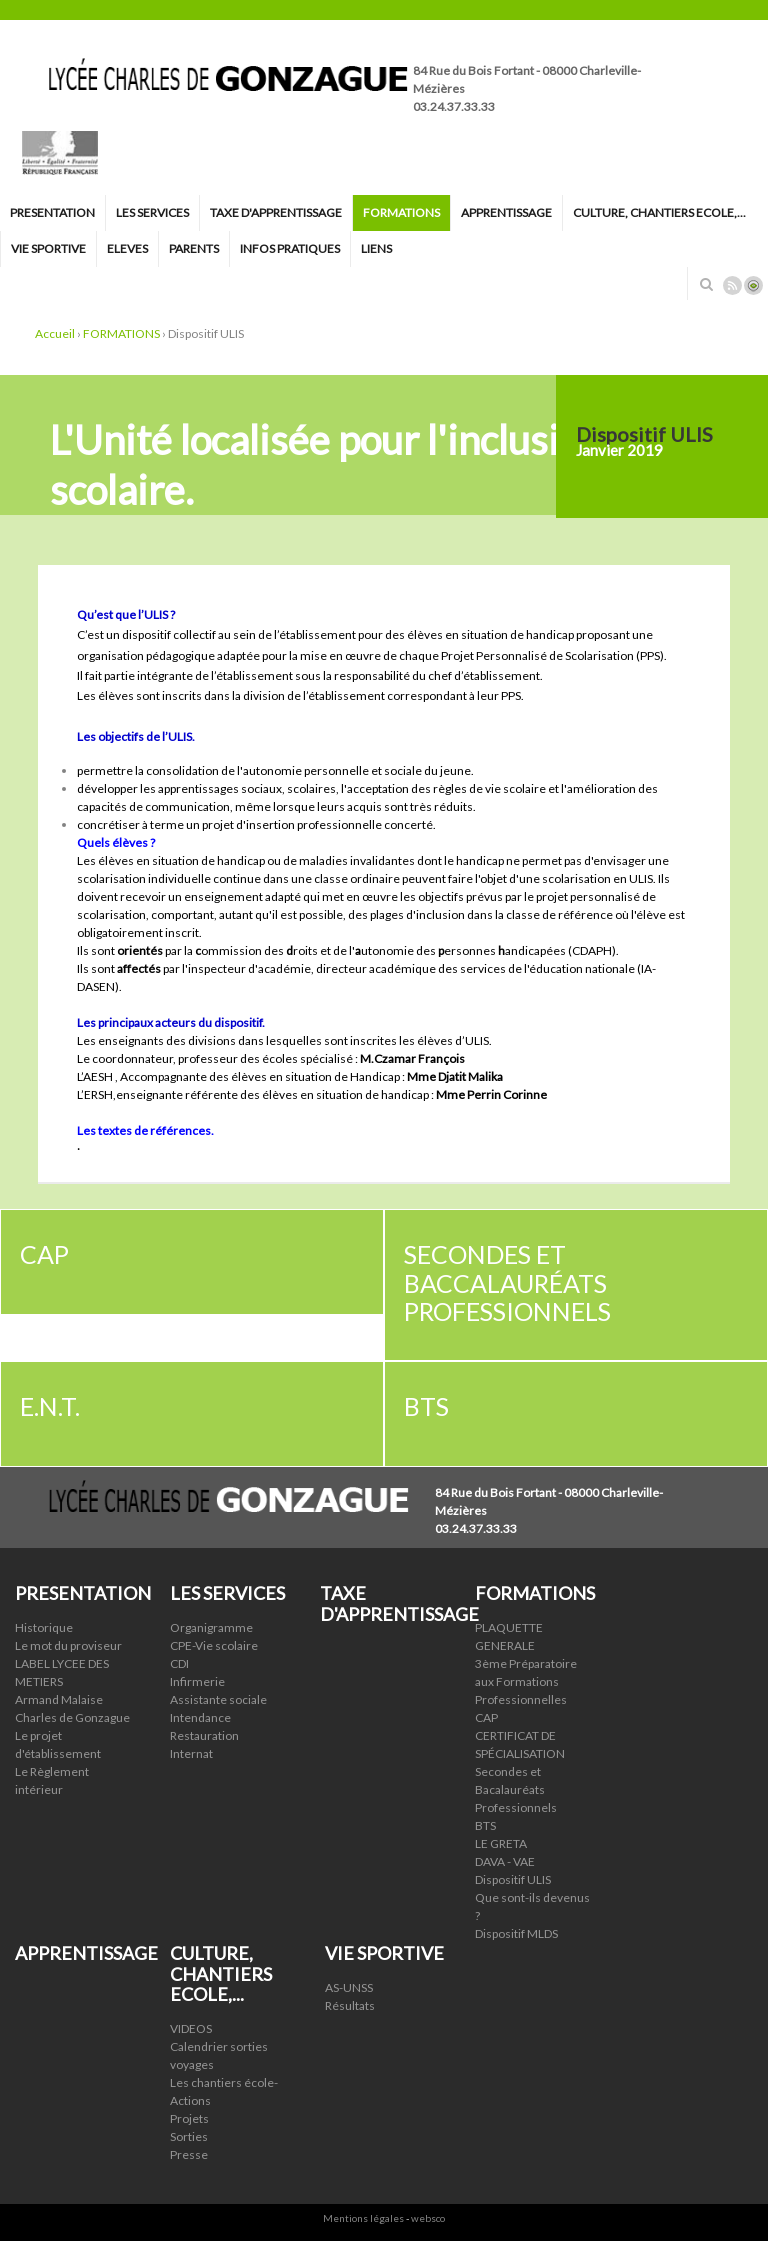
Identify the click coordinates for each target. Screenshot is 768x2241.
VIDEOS (191, 2028)
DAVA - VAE (505, 1861)
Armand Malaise (59, 1699)
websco (428, 2218)
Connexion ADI (753, 285)
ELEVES (127, 248)
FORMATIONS (401, 212)
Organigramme (211, 1627)
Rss (732, 285)
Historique (44, 1627)
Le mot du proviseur (68, 1645)
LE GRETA (501, 1843)
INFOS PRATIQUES (290, 248)
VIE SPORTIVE (48, 248)
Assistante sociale (218, 1699)
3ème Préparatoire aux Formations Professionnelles (526, 1681)
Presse (189, 2154)
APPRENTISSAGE (506, 212)
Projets (189, 2118)
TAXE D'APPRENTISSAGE (276, 212)
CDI (179, 1663)
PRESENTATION (52, 212)
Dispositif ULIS (513, 1879)
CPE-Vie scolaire (214, 1645)
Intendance (200, 1717)
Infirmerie (197, 1681)
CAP (486, 1717)
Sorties (189, 2136)
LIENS (376, 248)
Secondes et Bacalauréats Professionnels (516, 1789)
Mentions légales (363, 2218)
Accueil (55, 333)
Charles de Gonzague (72, 1717)
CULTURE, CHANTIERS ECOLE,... (659, 212)
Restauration (204, 1735)
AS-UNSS (349, 1987)
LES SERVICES (152, 212)
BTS (485, 1825)
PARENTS (194, 248)
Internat (191, 1753)
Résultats (350, 2005)
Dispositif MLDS (516, 1933)
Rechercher (706, 284)
